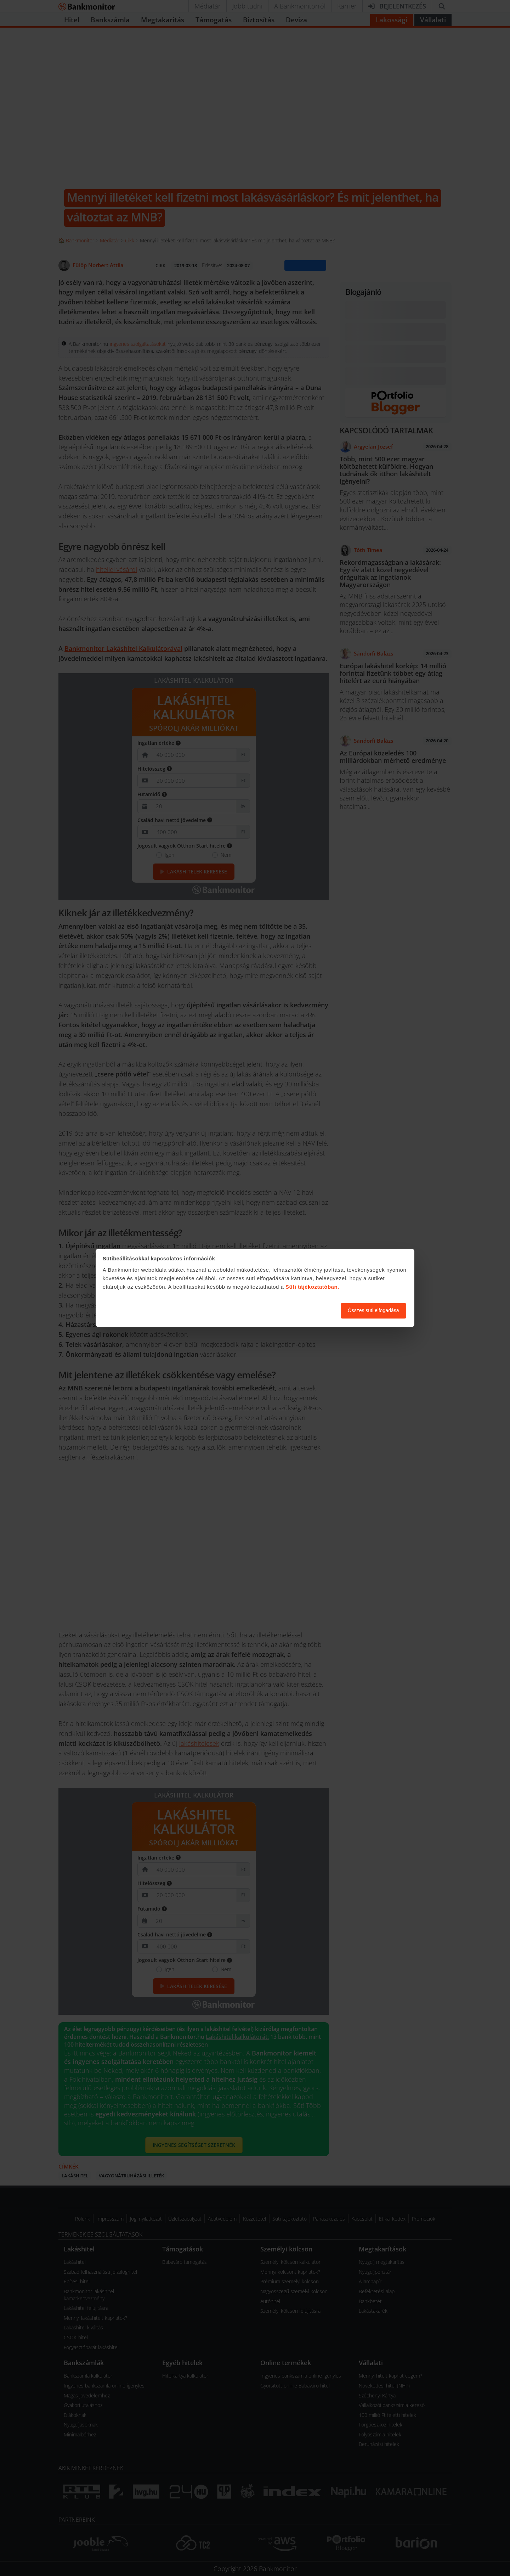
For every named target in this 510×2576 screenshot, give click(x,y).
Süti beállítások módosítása (296, 1311)
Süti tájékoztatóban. (312, 1287)
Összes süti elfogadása (373, 1311)
